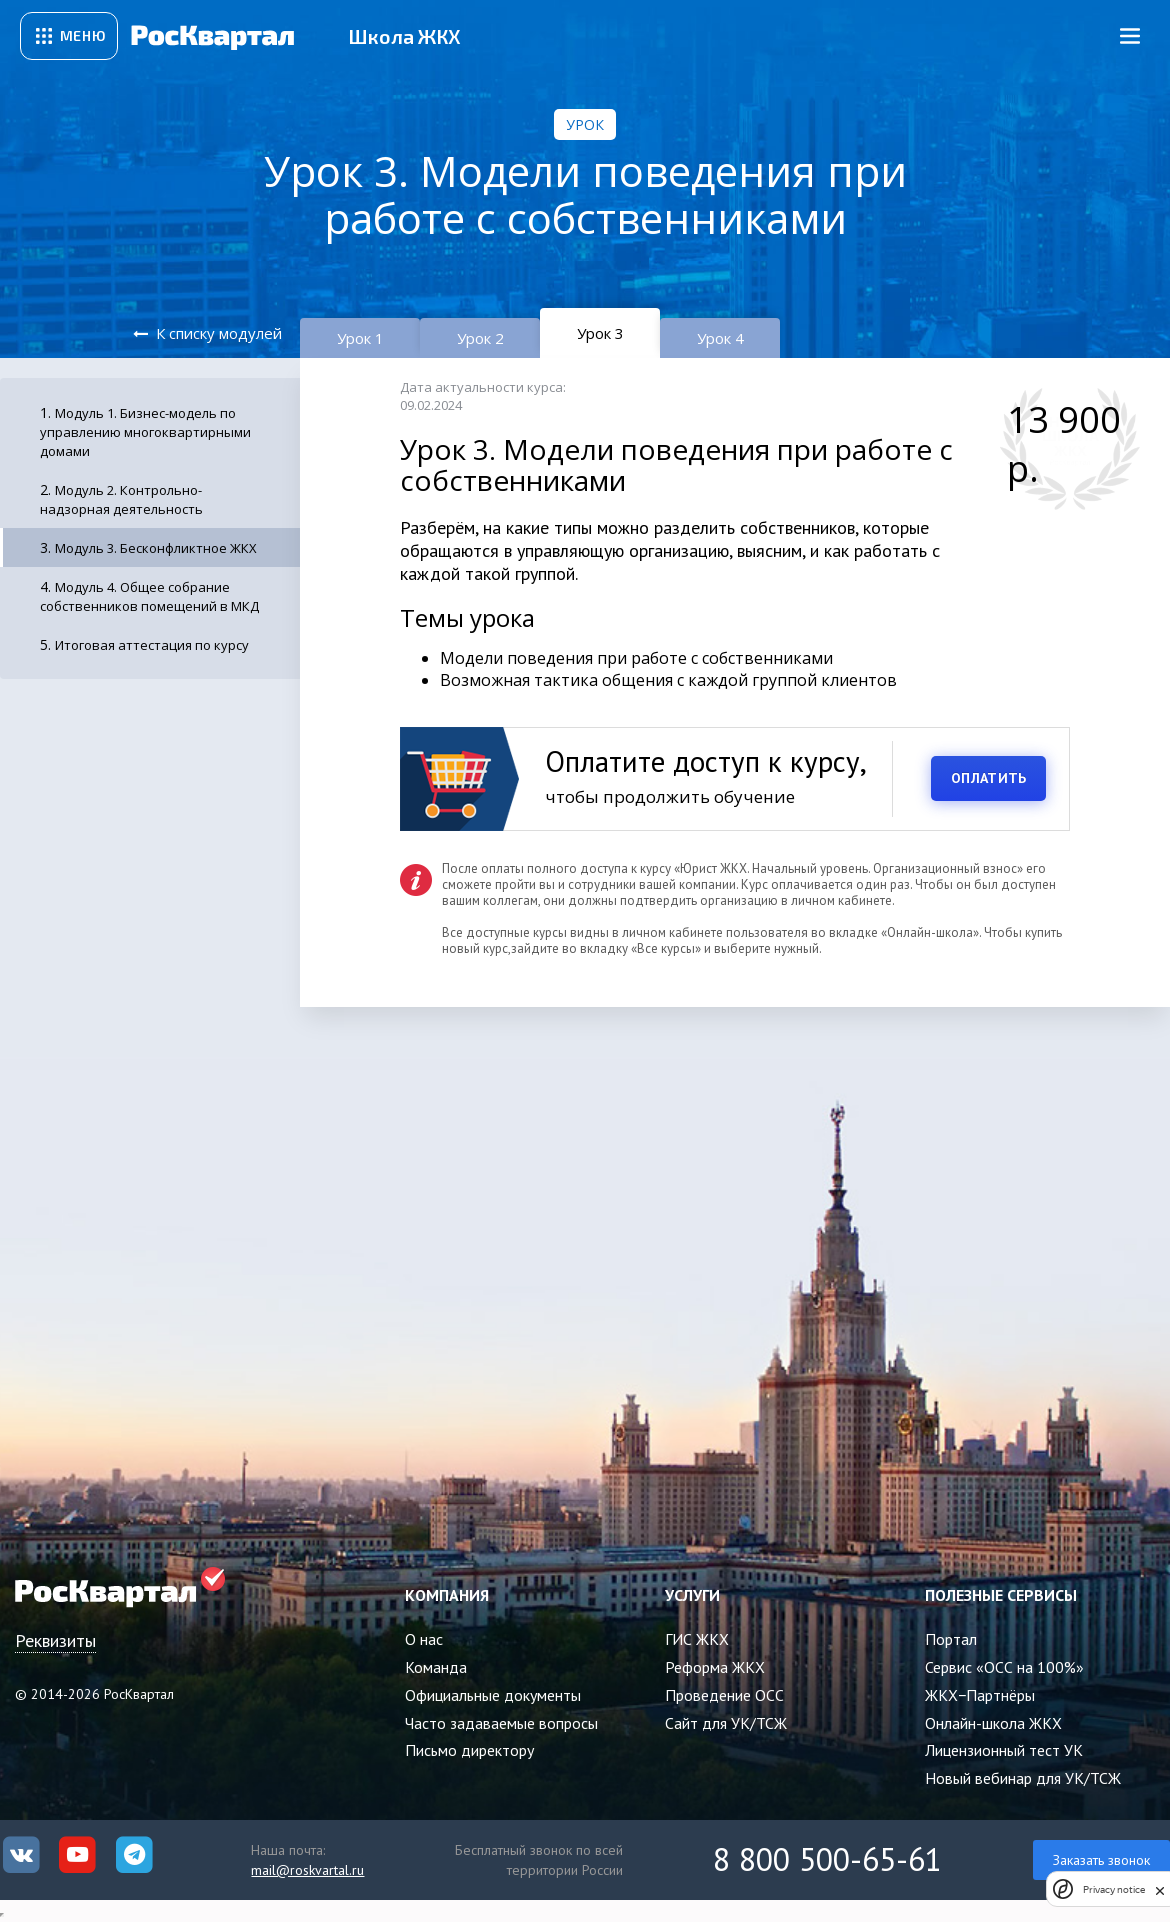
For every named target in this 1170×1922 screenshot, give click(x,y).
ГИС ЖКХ (697, 1639)
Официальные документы (493, 1695)
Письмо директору (469, 1750)
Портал (951, 1639)
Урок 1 (360, 338)
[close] (1160, 1889)
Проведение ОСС (724, 1695)
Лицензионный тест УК (1004, 1750)
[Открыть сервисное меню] (69, 36)
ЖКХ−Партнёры (980, 1695)
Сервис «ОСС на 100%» (1004, 1667)
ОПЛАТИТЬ (988, 778)
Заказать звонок (1101, 1860)
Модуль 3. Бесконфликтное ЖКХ (156, 548)
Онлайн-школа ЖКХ (993, 1723)
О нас (424, 1639)
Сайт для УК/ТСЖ (726, 1723)
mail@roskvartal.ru (307, 1870)
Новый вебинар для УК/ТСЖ (1023, 1778)
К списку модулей (219, 333)
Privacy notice (1114, 1889)
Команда (436, 1667)
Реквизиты (55, 1640)
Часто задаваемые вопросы (501, 1723)
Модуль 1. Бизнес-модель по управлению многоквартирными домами (145, 432)
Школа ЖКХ (404, 36)
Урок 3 (600, 333)
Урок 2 (480, 338)
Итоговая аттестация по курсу (152, 645)
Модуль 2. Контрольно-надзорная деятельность (121, 499)
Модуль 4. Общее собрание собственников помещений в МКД (149, 596)
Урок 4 (720, 338)
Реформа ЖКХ (715, 1667)
